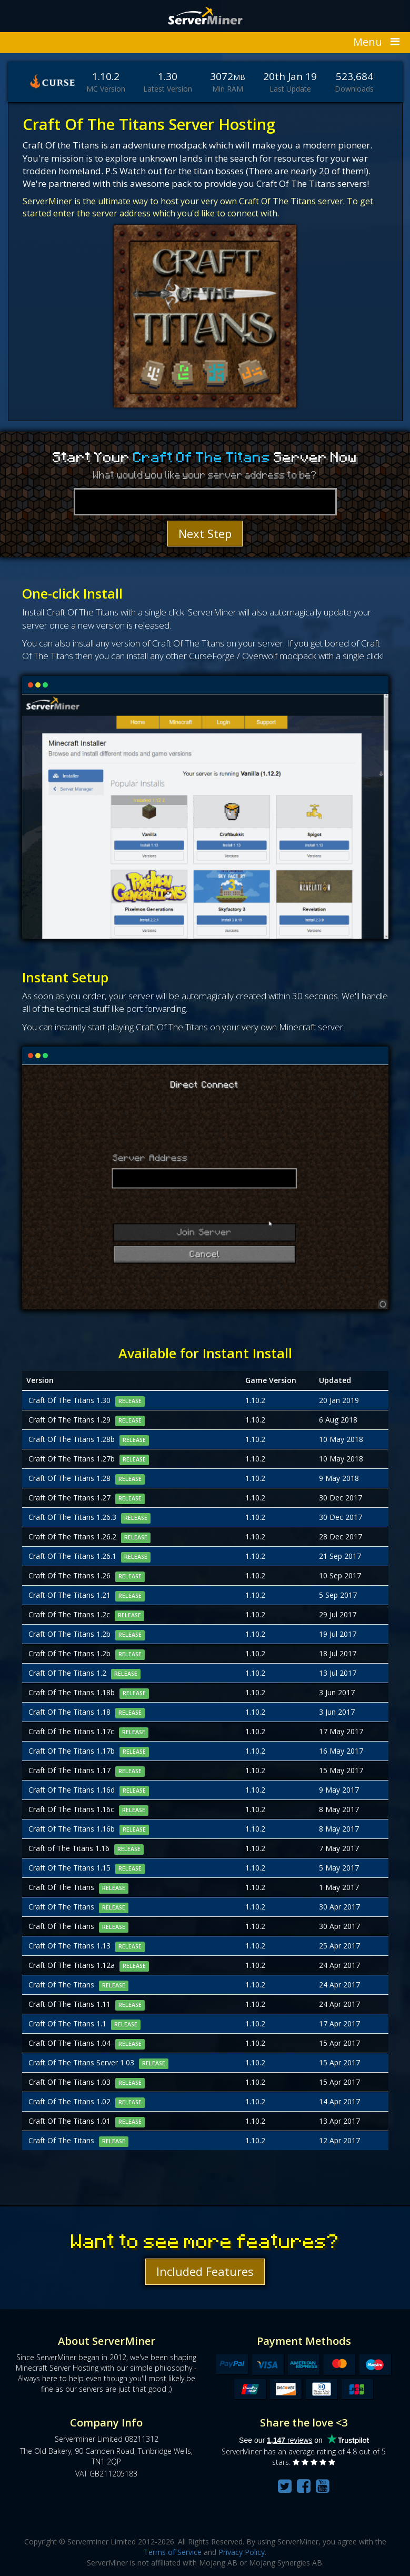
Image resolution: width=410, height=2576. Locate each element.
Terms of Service (173, 2552)
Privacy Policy (241, 2552)
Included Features (205, 2271)
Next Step (205, 533)
